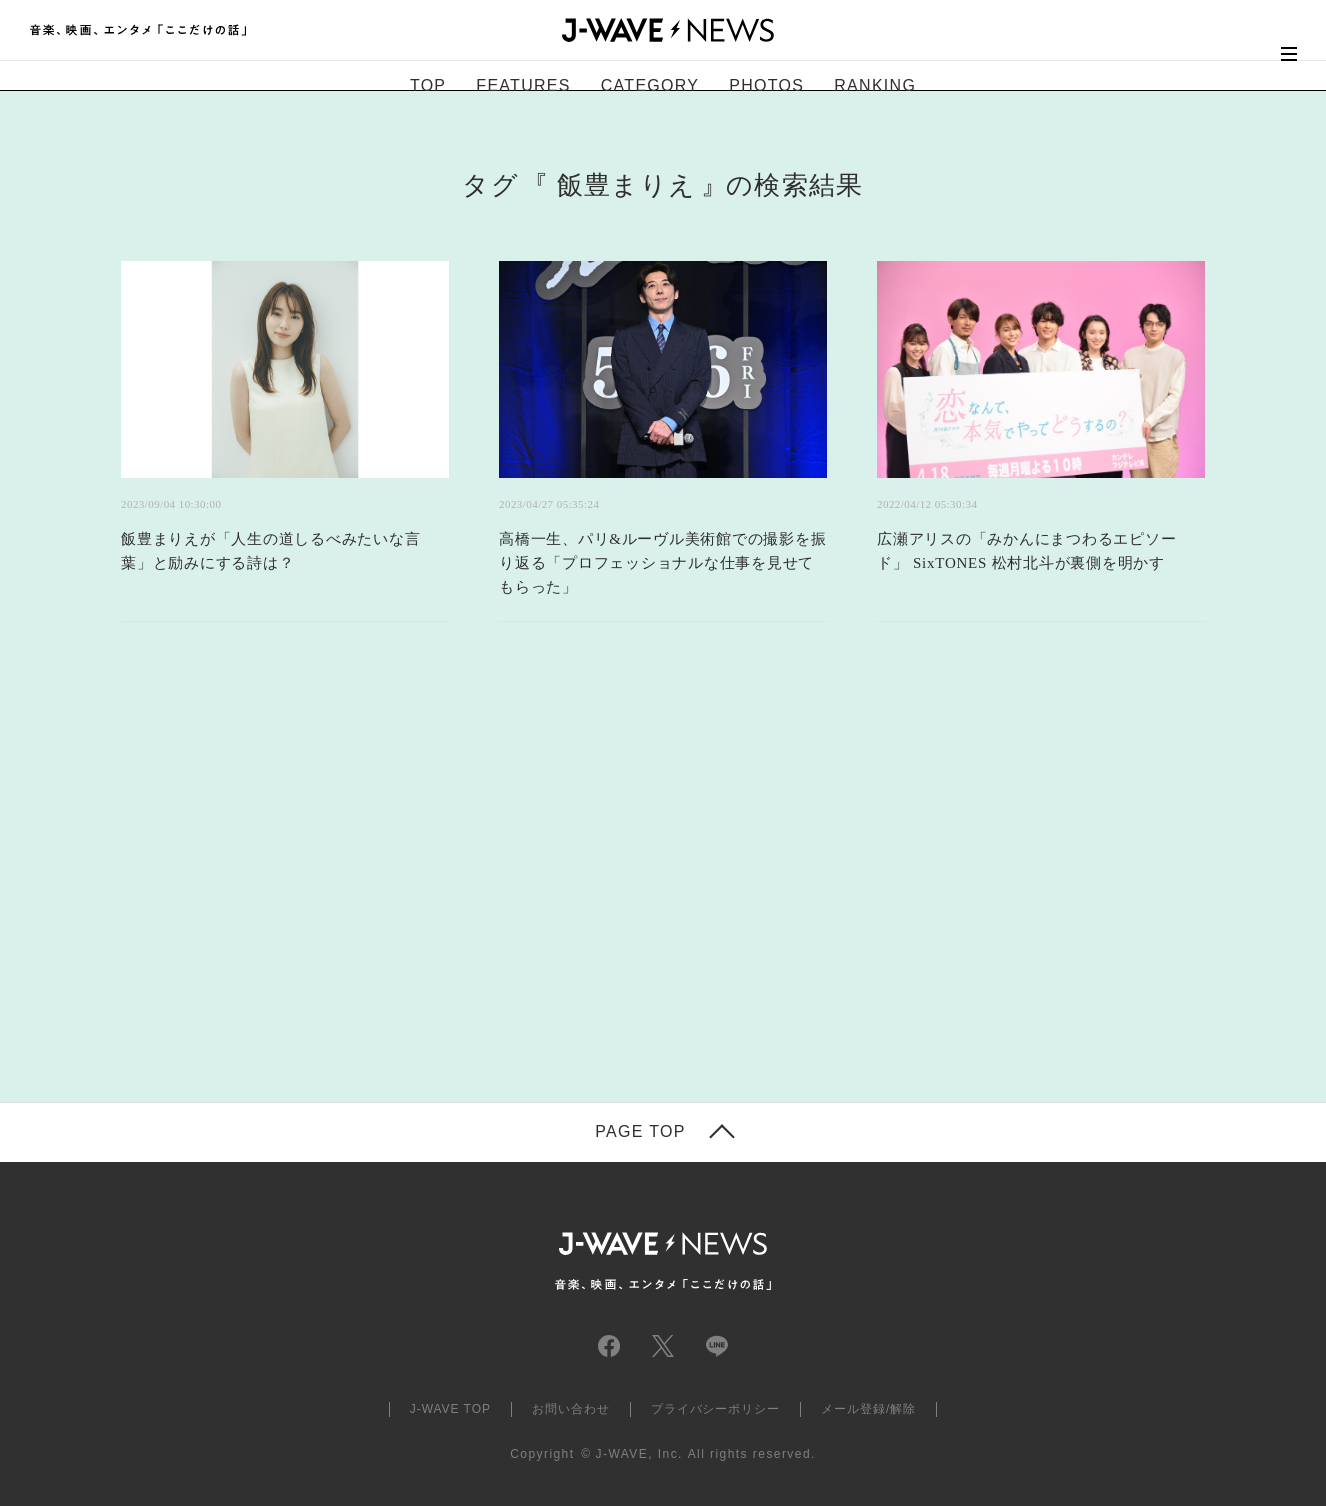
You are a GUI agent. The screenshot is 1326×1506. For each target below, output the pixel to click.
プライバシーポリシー (716, 1409)
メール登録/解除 (868, 1409)
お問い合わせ (571, 1409)
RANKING (875, 85)
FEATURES (523, 85)
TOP (428, 85)
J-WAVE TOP (450, 1409)
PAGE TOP (640, 1132)
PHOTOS (766, 85)
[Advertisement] (463, 887)
